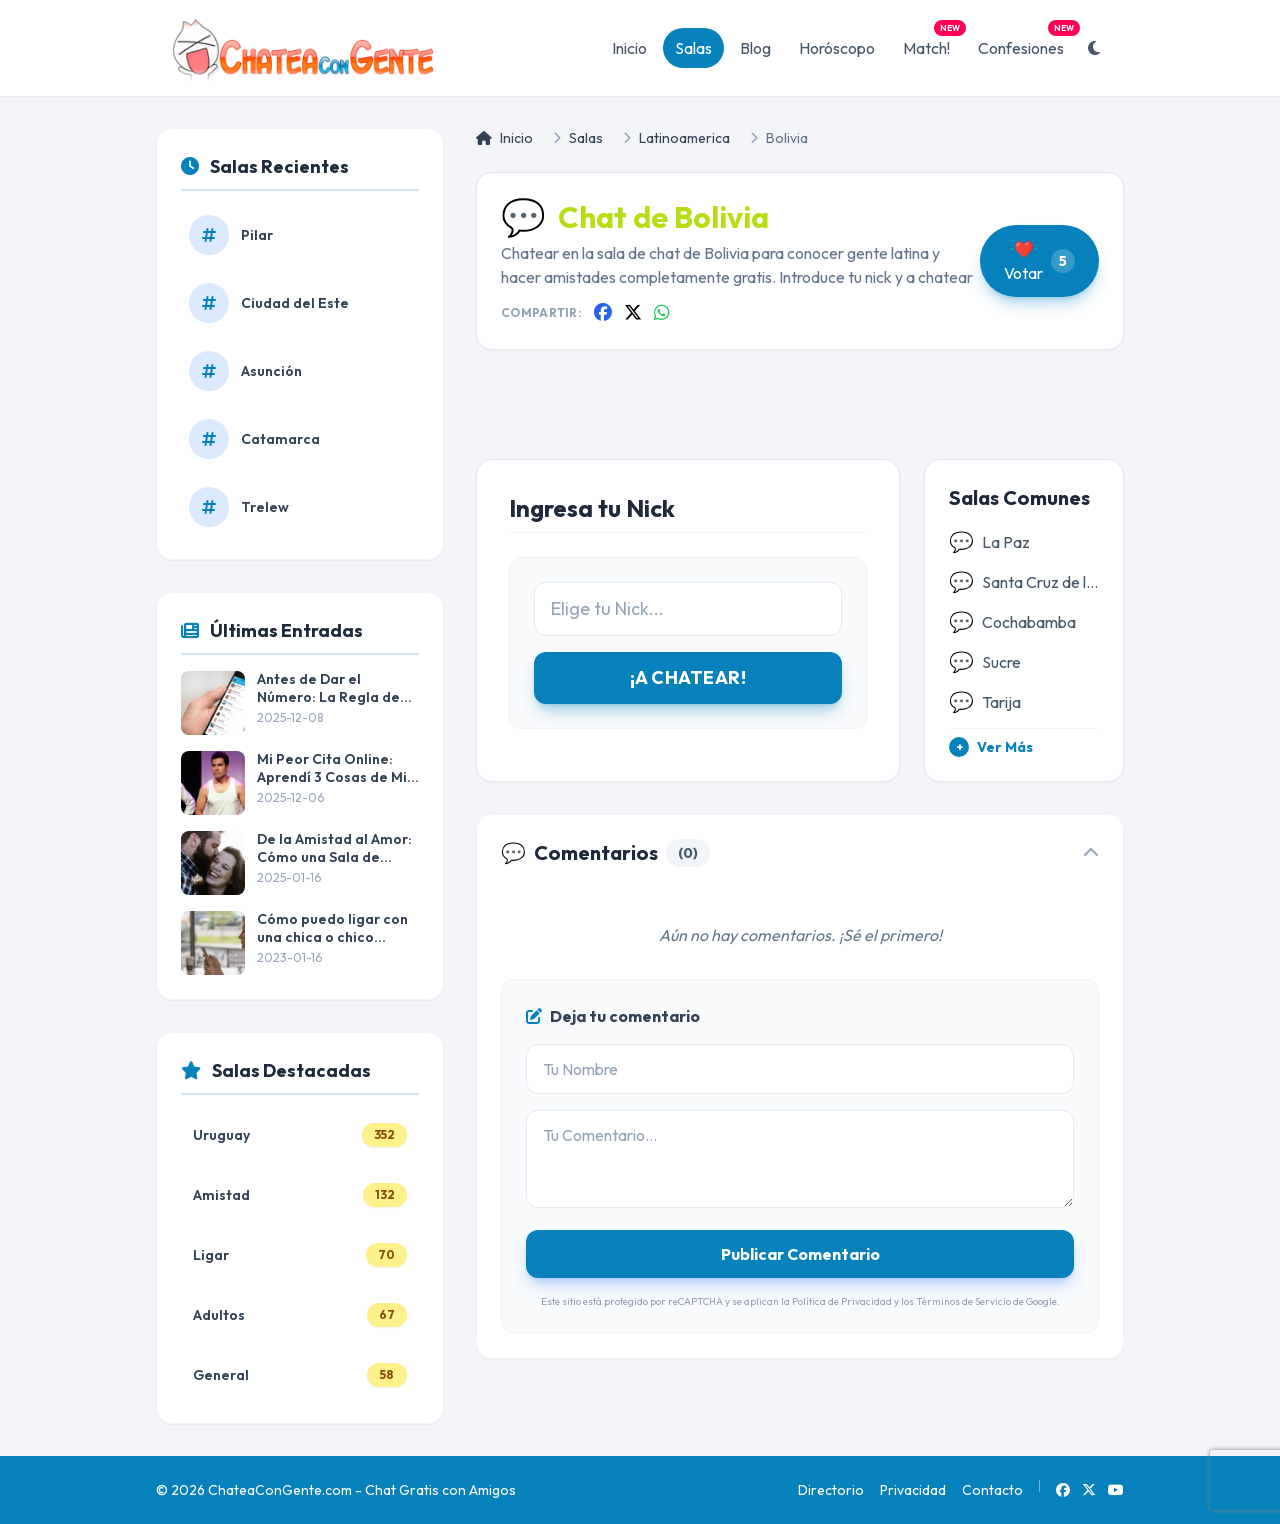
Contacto (992, 1490)
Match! (932, 43)
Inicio (629, 48)
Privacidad (913, 1490)
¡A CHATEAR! (688, 677)
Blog (755, 48)
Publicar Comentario (800, 1254)
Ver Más (991, 747)
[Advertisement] (800, 420)
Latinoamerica (684, 138)
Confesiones (1027, 43)
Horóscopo (837, 48)
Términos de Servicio (963, 1301)
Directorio (831, 1490)
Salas (693, 48)
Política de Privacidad (842, 1301)
